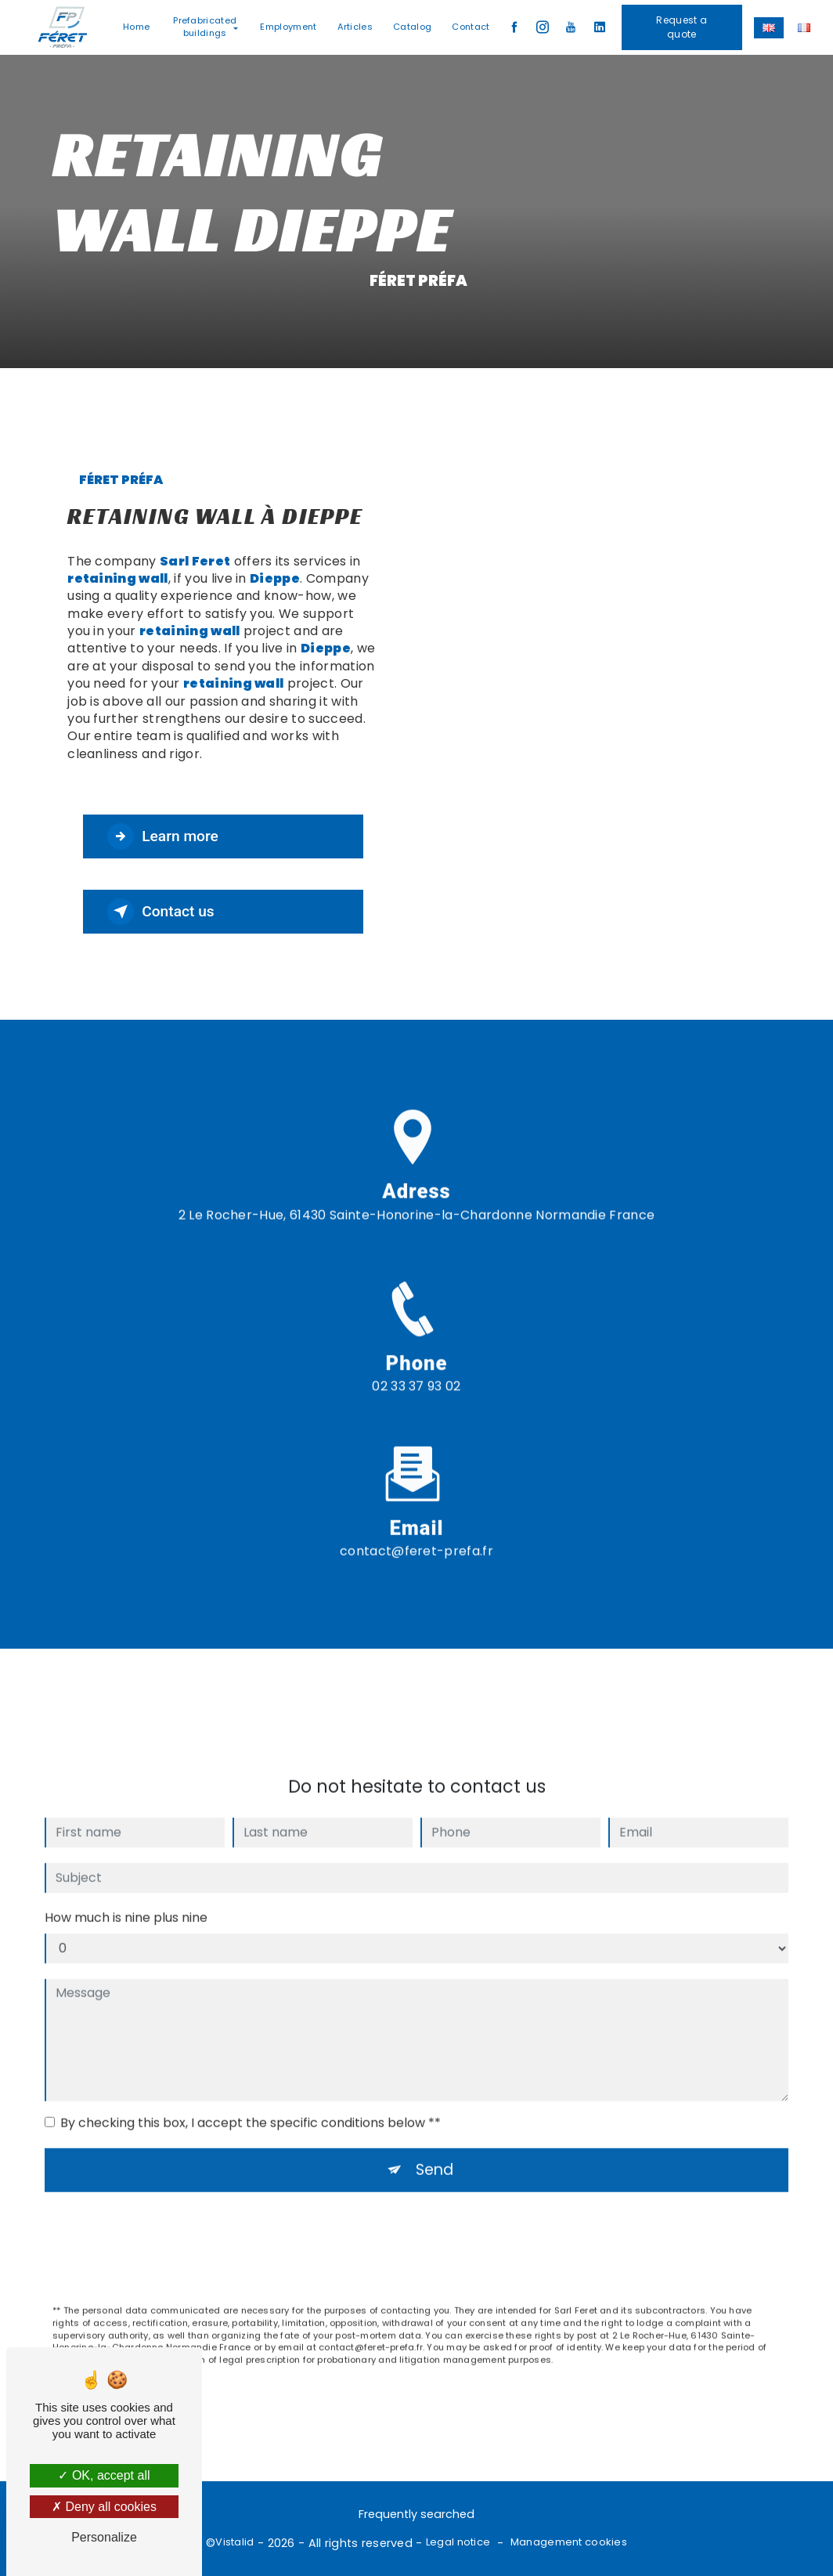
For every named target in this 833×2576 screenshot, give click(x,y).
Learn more (162, 836)
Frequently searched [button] (416, 2514)
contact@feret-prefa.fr (416, 1532)
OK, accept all (104, 2475)
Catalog (412, 26)
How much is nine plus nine (126, 1899)
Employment (288, 26)
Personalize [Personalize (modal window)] (104, 2537)
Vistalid (234, 2542)
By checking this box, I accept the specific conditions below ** (250, 2104)
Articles (355, 26)
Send (434, 2151)
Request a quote (681, 27)
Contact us (161, 911)
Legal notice (458, 2542)
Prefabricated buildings (204, 27)
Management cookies (568, 2542)
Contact (470, 26)
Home (136, 26)
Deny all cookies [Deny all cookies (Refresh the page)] (104, 2506)
